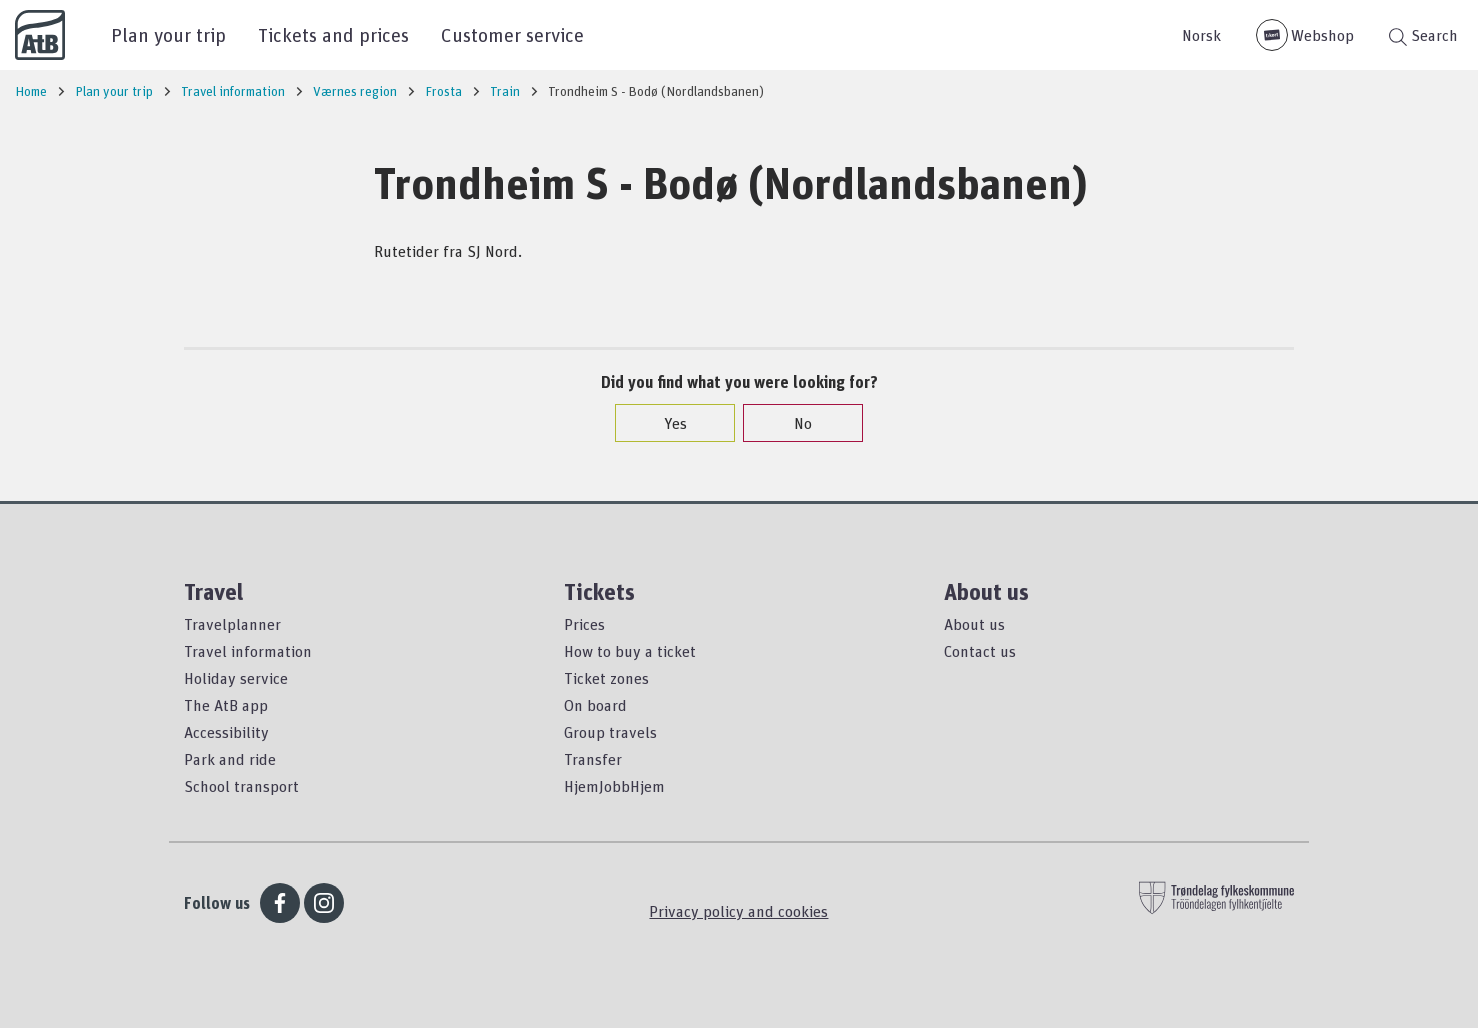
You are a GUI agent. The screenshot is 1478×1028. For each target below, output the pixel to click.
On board (595, 705)
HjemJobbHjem (614, 786)
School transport (241, 786)
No (793, 423)
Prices (584, 624)
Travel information (248, 651)
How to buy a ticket (630, 651)
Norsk (1201, 35)
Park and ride (230, 759)
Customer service (512, 34)
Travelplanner (232, 624)
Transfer (593, 759)
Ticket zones (606, 678)
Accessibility (226, 732)
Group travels (610, 732)
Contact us (980, 651)
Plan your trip (168, 34)
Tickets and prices (333, 34)
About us (974, 624)
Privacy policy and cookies (738, 911)
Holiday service (236, 678)
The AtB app (226, 705)
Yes (665, 423)
